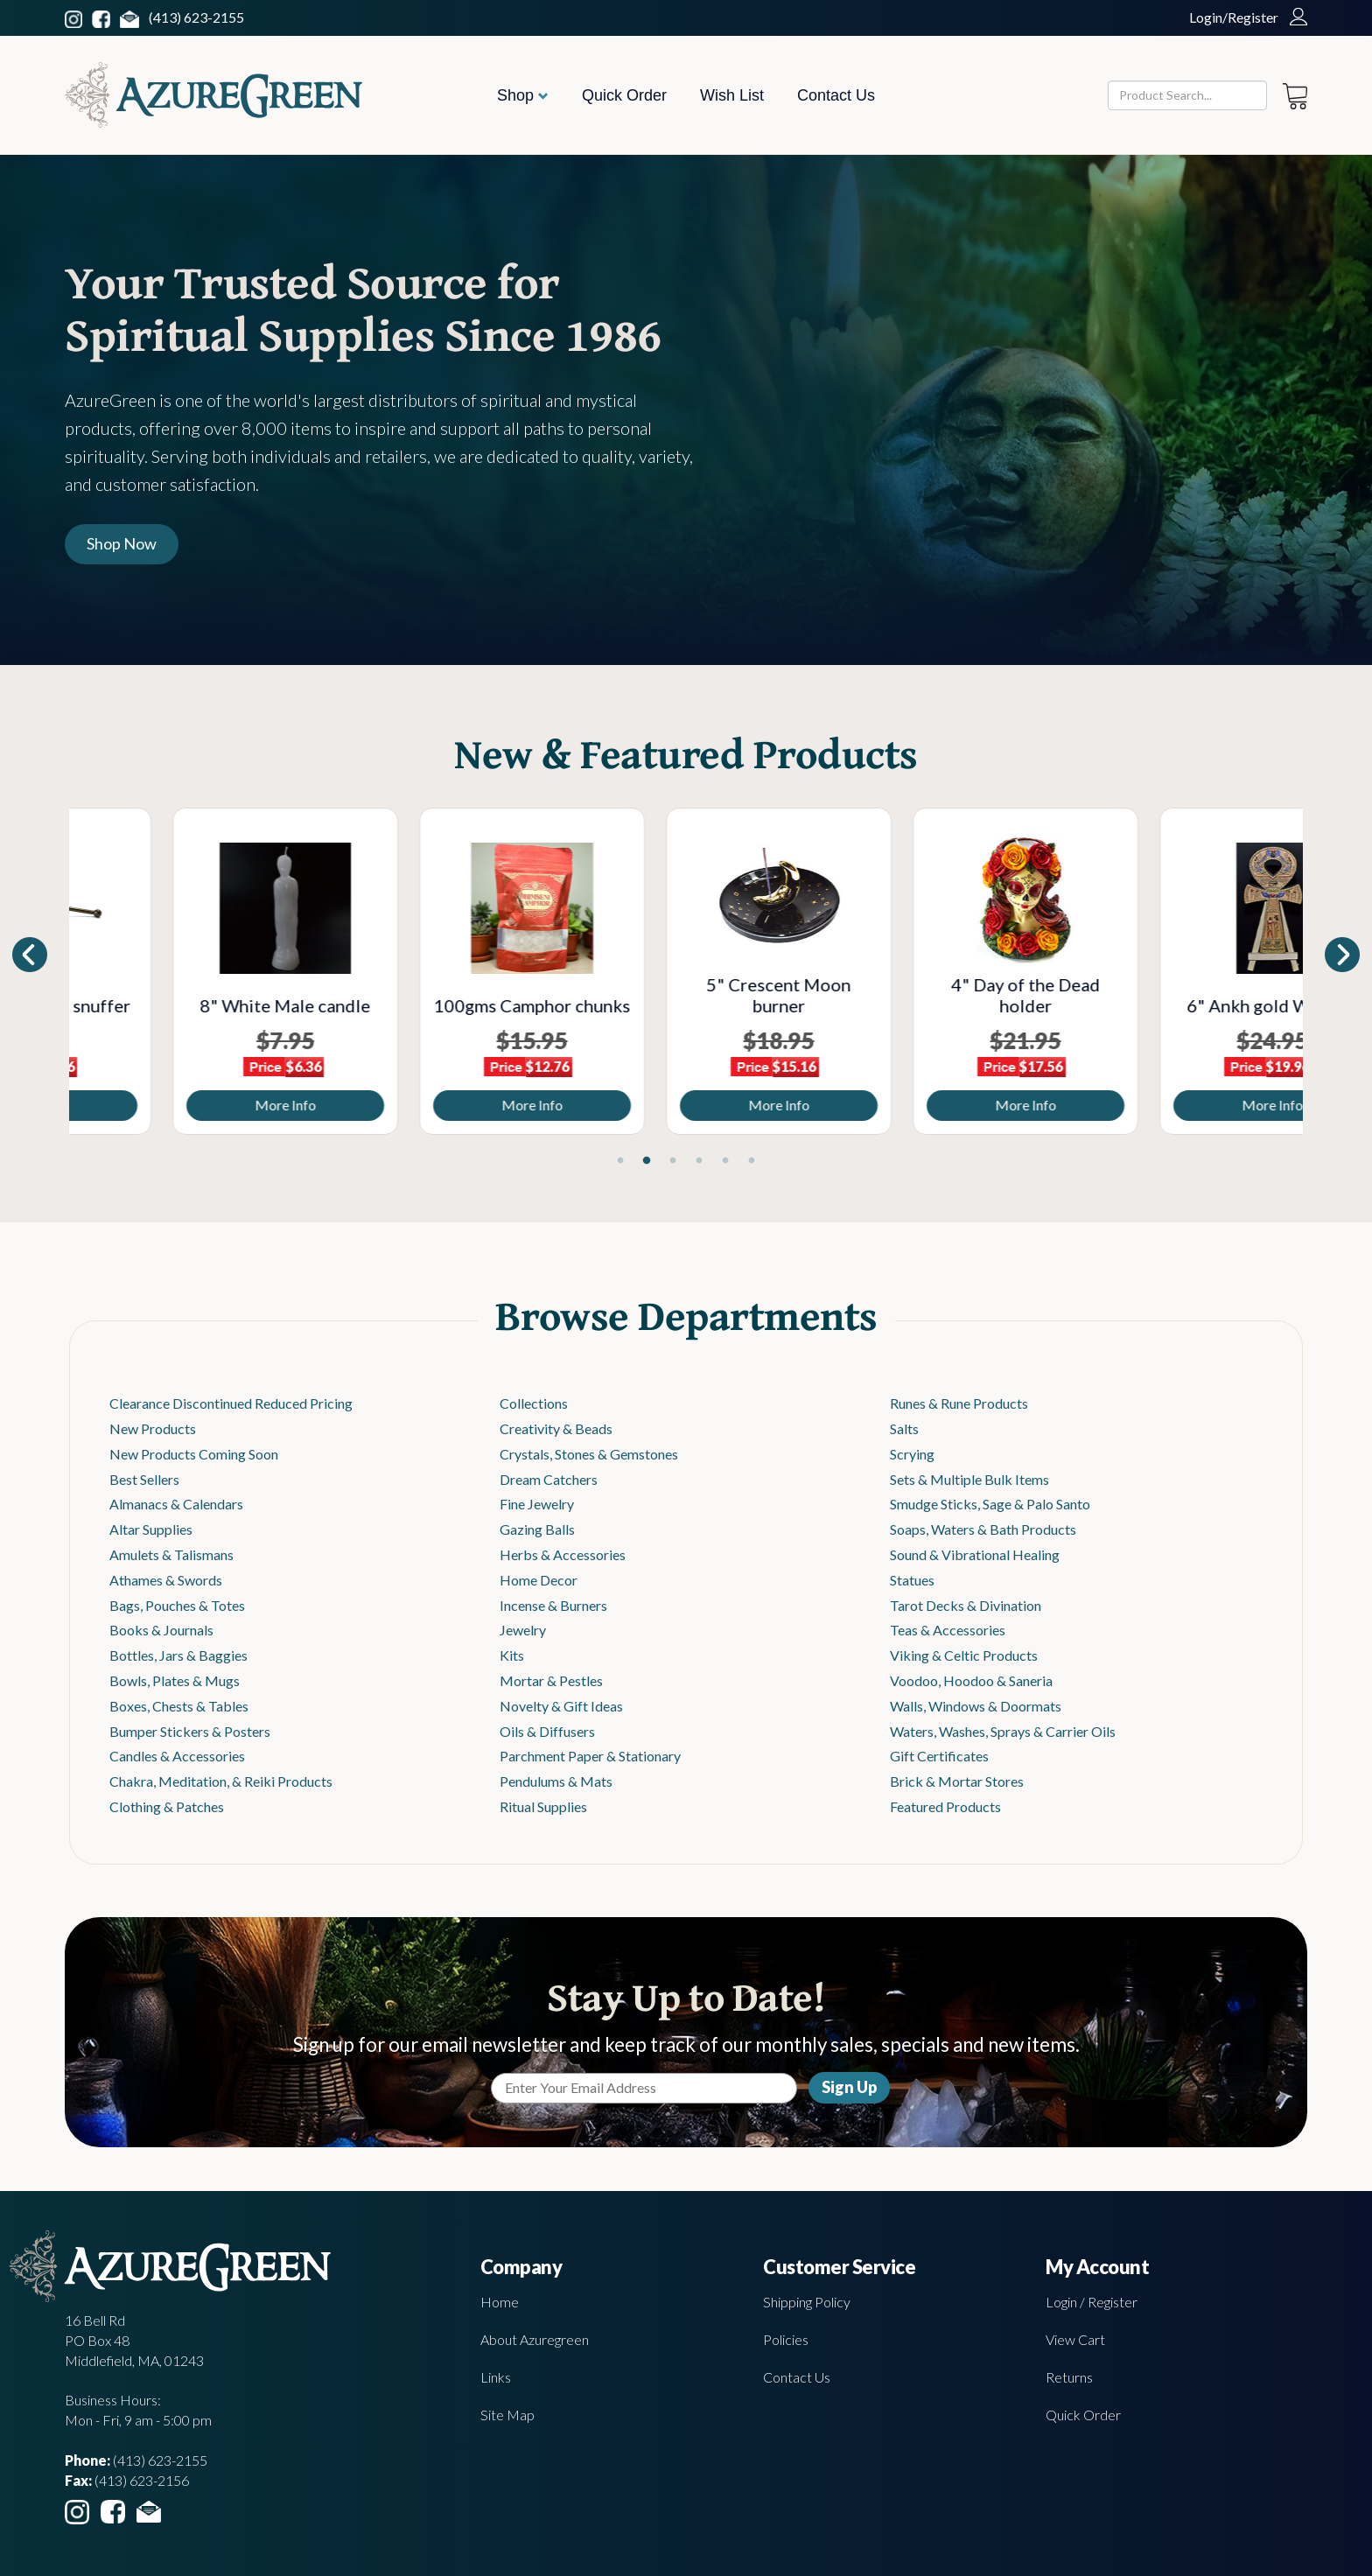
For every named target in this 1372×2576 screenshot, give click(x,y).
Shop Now (122, 543)
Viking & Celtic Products (964, 1655)
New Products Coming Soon (193, 1454)
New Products (152, 1428)
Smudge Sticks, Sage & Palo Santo (990, 1503)
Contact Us (836, 95)
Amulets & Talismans (171, 1554)
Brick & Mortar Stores (957, 1781)
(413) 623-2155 (196, 17)
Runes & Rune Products (959, 1403)
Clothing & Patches (166, 1806)
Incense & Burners (553, 1605)
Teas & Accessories (947, 1629)
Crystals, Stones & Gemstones (589, 1454)
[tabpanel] (192, 971)
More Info (192, 1104)
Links (495, 2377)
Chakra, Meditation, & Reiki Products (220, 1781)
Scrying (912, 1454)
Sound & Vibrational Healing (975, 1554)
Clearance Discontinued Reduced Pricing (231, 1403)
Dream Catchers (549, 1479)
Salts (904, 1428)
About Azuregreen (534, 2339)
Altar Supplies (150, 1529)
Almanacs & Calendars (176, 1503)
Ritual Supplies (543, 1806)
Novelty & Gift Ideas (561, 1706)
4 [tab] (699, 1161)
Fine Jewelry (537, 1503)
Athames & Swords (165, 1580)
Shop (523, 95)
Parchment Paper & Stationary (590, 1755)
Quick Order (624, 95)
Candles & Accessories (177, 1755)
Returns (1069, 2377)
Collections (534, 1403)
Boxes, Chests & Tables (178, 1706)
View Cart (1075, 2339)
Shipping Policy (806, 2301)
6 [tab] (751, 1161)
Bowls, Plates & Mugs (174, 1680)
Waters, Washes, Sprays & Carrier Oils (1003, 1731)
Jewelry (523, 1629)
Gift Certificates (939, 1755)
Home (499, 2301)
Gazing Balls (537, 1529)
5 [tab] (725, 1161)
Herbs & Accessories (563, 1554)
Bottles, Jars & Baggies (178, 1655)
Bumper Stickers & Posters (189, 1731)
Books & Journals (161, 1629)
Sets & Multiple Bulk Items (969, 1479)
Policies (785, 2339)
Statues (912, 1580)
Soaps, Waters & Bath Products (983, 1529)
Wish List (732, 95)
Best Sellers (144, 1479)
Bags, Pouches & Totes (177, 1605)
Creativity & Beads (556, 1428)
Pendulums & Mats (556, 1781)
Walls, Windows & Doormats (975, 1706)
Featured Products (945, 1806)
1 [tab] (620, 1161)
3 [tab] (673, 1161)
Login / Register (1092, 2301)
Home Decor (539, 1580)
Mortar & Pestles (551, 1680)
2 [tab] (646, 1161)
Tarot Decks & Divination (965, 1605)
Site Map (507, 2414)
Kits (512, 1655)
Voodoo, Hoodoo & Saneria (971, 1680)
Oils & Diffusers (547, 1731)
